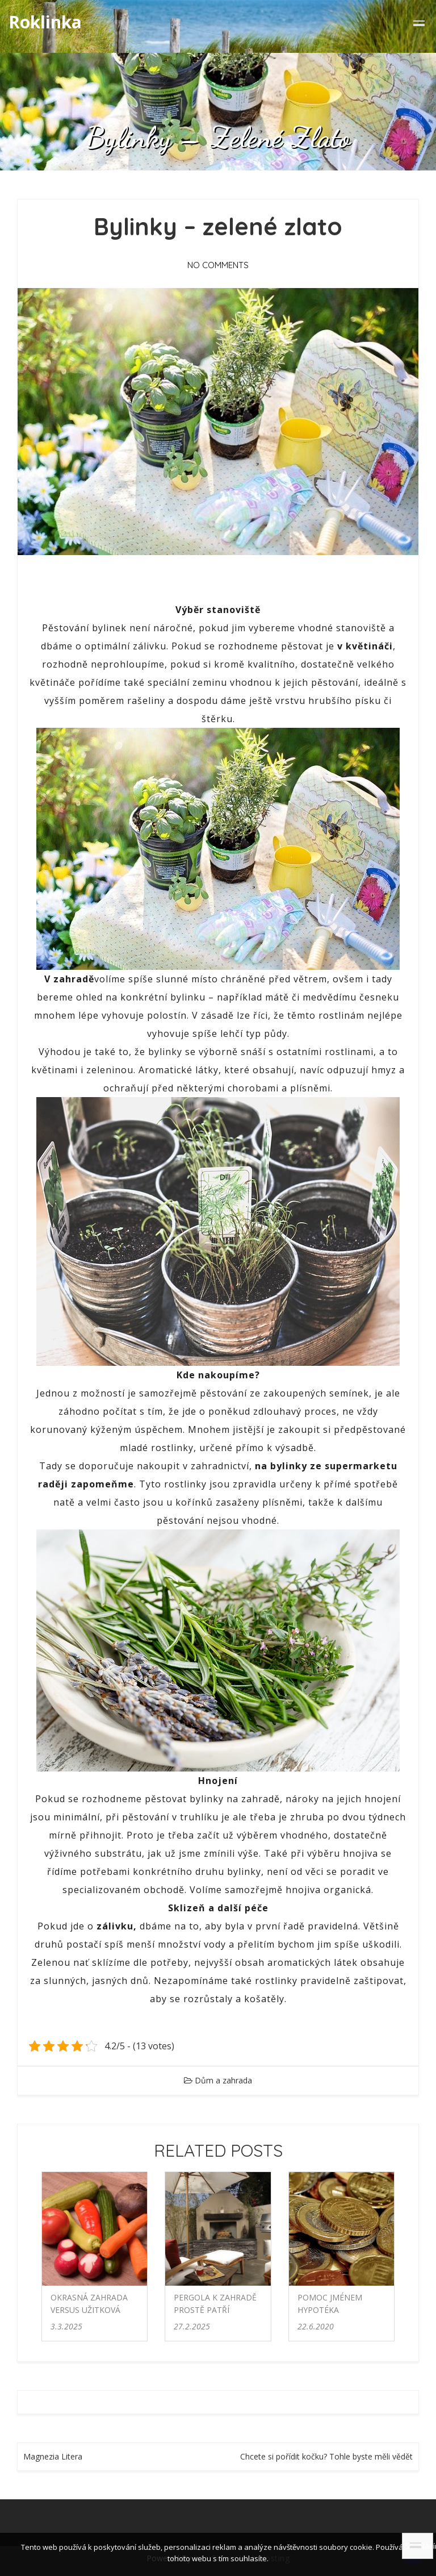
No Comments (218, 265)
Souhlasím (419, 2546)
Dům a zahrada (223, 2080)
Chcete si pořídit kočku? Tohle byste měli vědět (326, 2456)
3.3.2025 (66, 2326)
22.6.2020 (315, 2326)
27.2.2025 (192, 2326)
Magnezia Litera (52, 2456)
